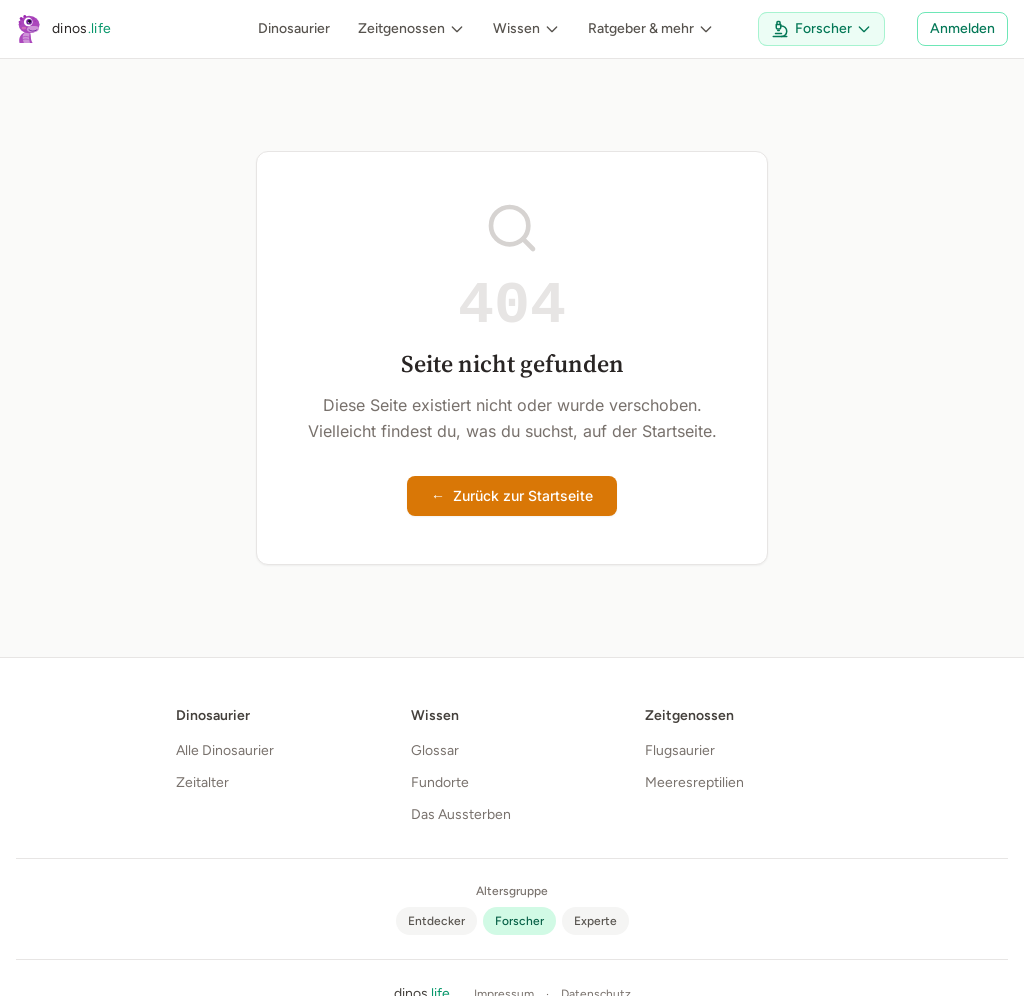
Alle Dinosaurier (225, 750)
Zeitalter (202, 782)
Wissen (526, 28)
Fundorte (440, 782)
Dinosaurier (294, 28)
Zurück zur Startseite (512, 496)
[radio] (436, 921)
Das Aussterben (461, 814)
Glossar (435, 750)
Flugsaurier (680, 750)
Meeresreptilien (694, 782)
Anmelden (962, 28)
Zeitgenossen (411, 28)
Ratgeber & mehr (651, 28)
